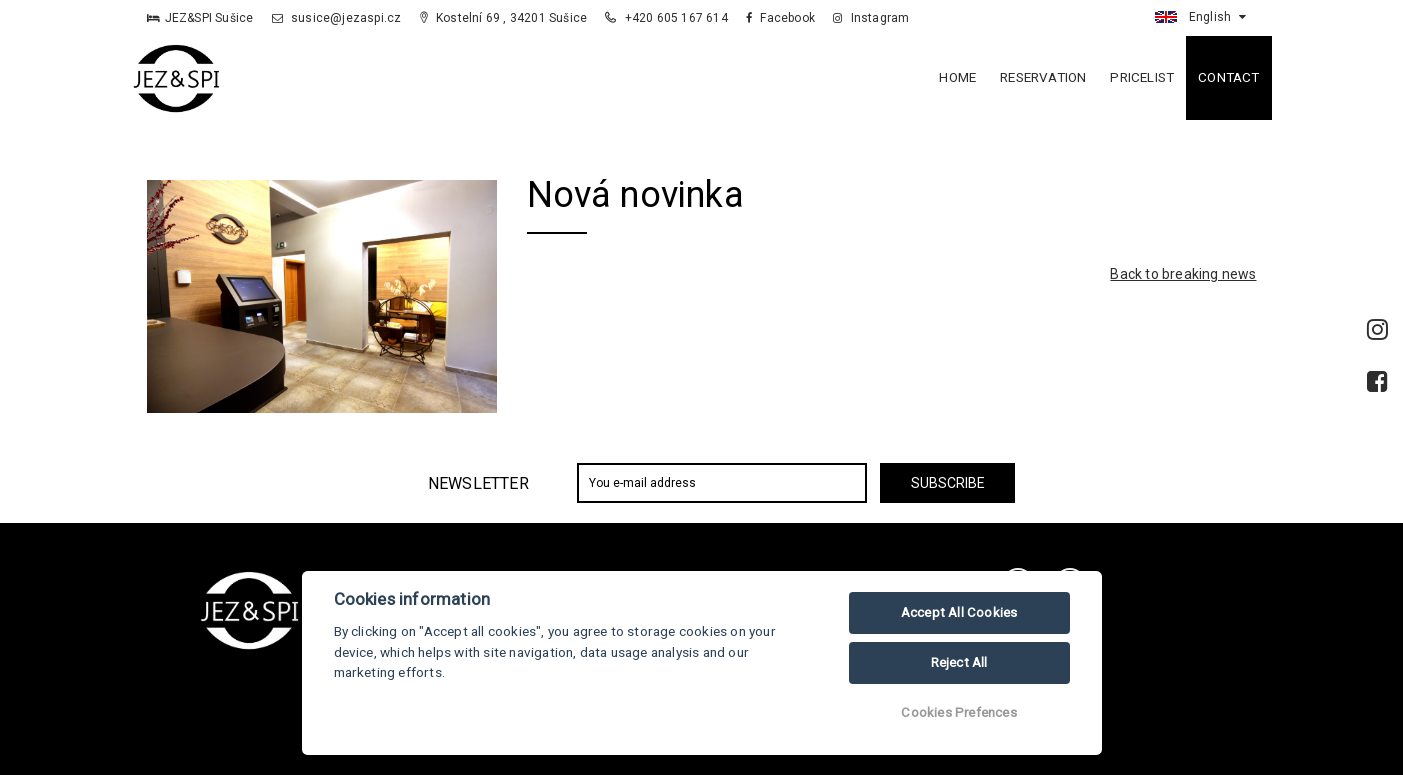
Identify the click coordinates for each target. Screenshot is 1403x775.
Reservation (1043, 77)
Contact (1228, 77)
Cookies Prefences (958, 712)
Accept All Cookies (959, 612)
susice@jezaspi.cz (337, 18)
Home (957, 77)
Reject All (959, 662)
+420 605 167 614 (668, 18)
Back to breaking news (1183, 274)
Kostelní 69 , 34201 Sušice (504, 18)
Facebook (780, 18)
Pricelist (1142, 77)
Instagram (871, 18)
